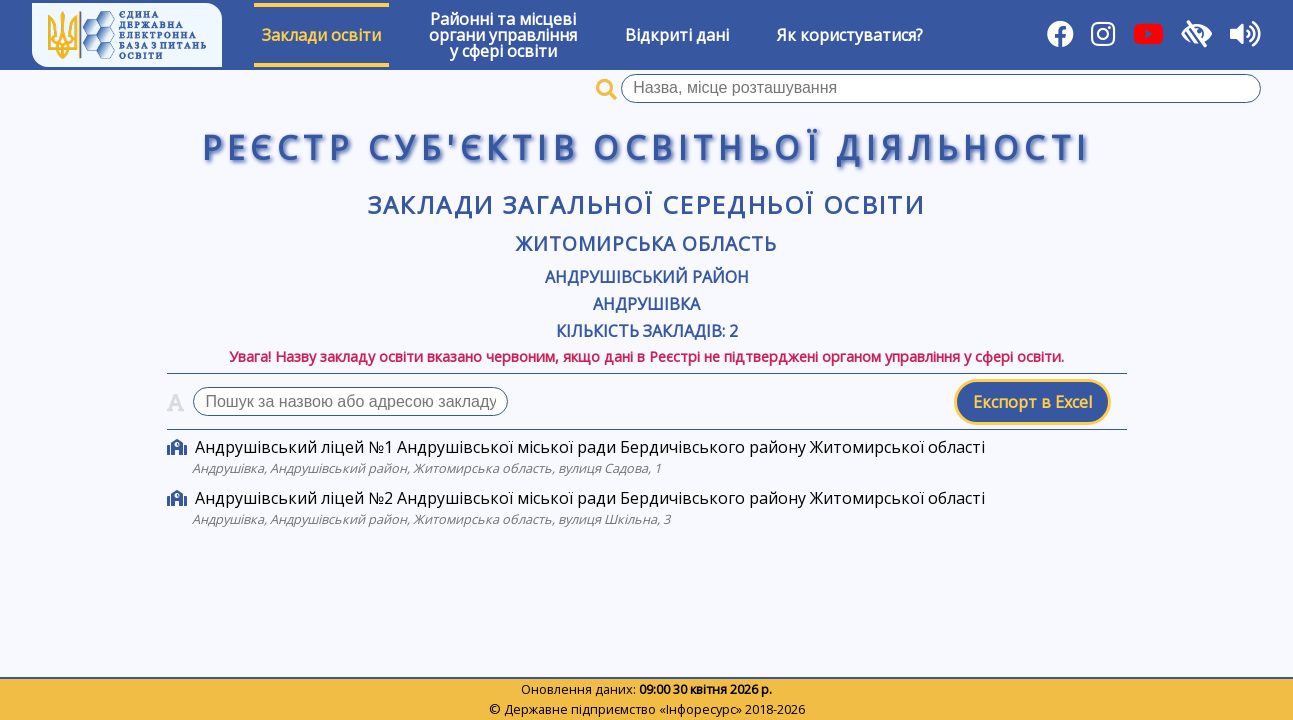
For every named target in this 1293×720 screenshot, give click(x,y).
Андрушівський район (647, 277)
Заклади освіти (321, 35)
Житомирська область (646, 243)
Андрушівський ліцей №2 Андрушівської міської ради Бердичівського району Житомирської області (590, 498)
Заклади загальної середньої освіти (647, 204)
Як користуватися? (850, 35)
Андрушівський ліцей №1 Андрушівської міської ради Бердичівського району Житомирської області (590, 447)
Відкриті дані (677, 35)
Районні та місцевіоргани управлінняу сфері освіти (503, 35)
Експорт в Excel (1032, 402)
